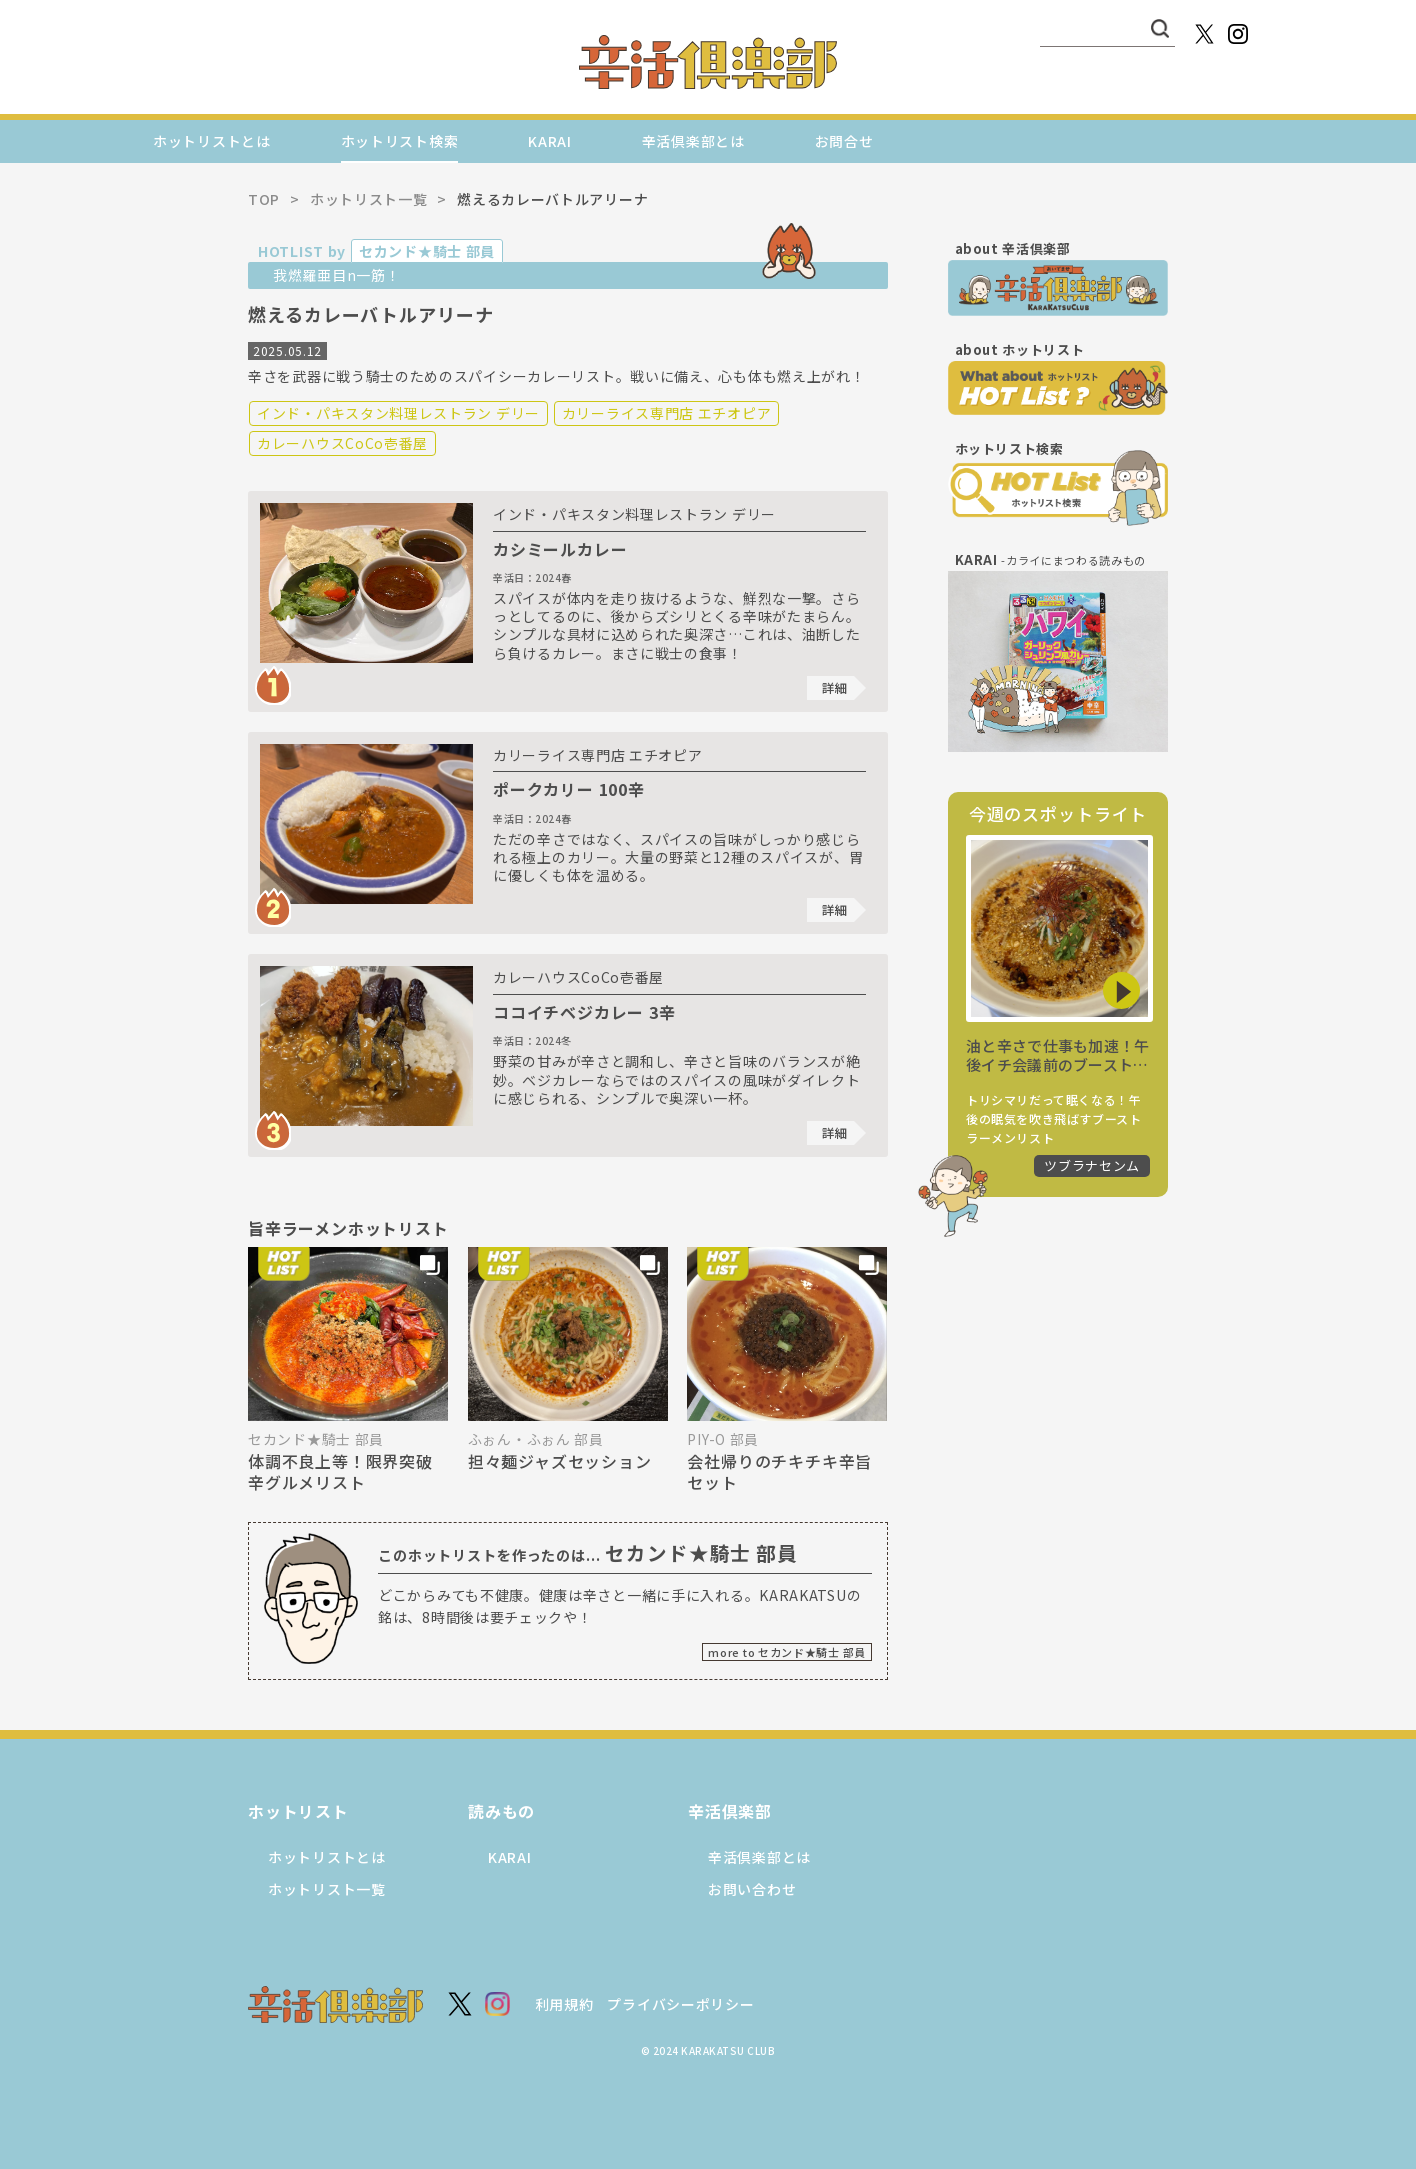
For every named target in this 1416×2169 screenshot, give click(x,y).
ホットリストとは (212, 141)
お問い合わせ (752, 1889)
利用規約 (564, 2004)
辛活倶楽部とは (693, 141)
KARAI (550, 141)
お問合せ (844, 141)
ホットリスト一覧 (327, 1889)
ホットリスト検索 (400, 141)
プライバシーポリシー (680, 2004)
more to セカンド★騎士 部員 (787, 1652)
